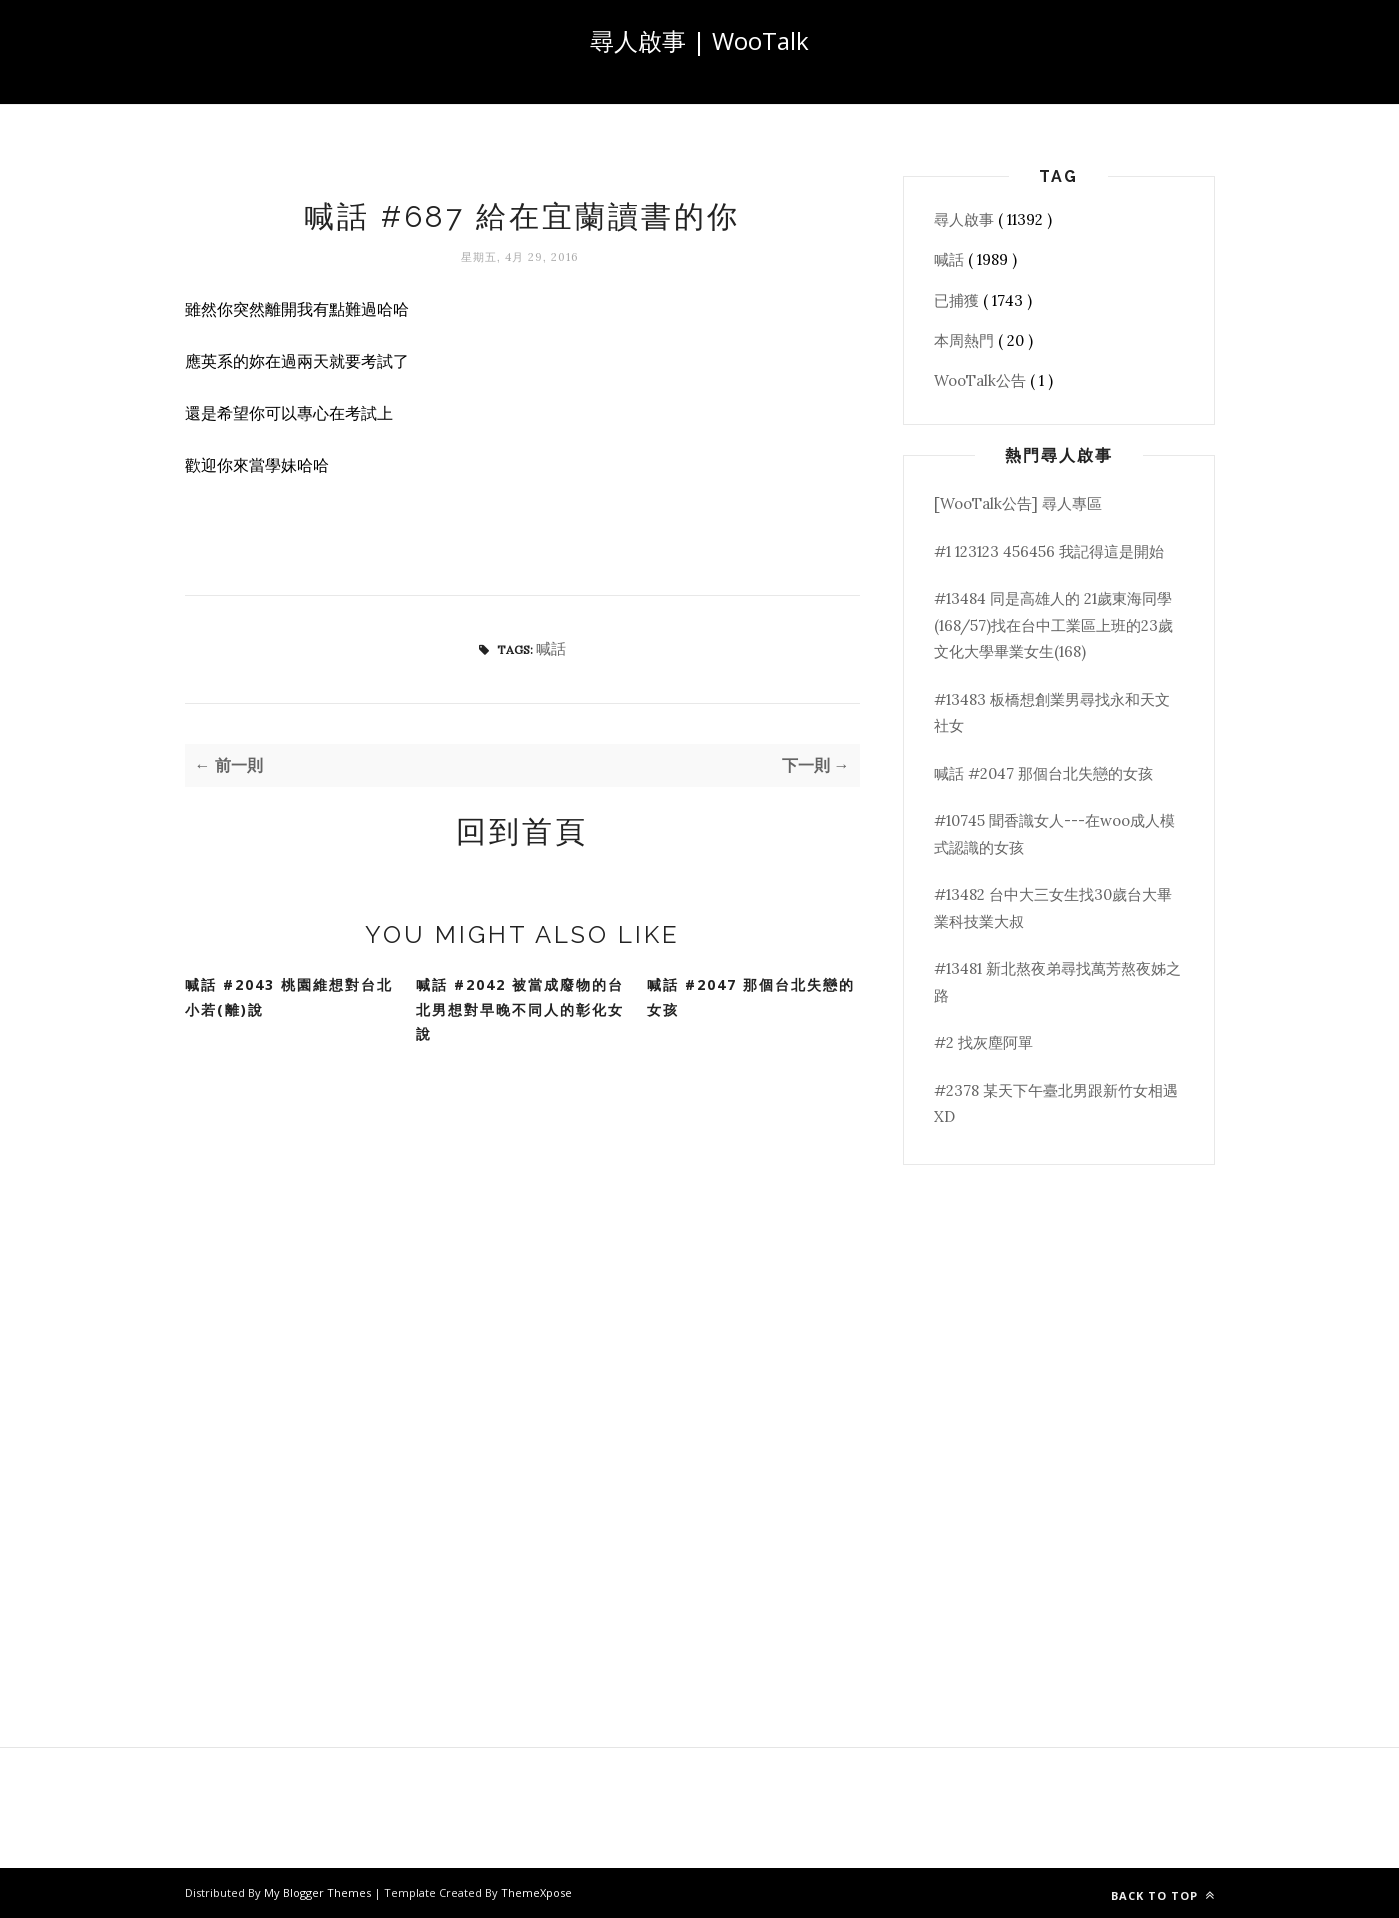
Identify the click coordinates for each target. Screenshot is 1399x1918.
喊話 (551, 648)
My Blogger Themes (319, 1892)
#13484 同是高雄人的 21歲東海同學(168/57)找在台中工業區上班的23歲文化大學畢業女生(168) (1053, 625)
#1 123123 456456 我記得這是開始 (1049, 551)
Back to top (1163, 1895)
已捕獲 (958, 300)
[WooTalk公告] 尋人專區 (1018, 503)
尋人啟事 (966, 219)
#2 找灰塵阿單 (983, 1042)
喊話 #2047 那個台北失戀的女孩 (751, 997)
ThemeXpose (536, 1892)
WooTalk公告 (982, 380)
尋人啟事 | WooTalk (699, 40)
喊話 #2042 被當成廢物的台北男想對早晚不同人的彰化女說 (520, 1009)
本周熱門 (966, 340)
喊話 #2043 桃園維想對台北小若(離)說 (289, 997)
